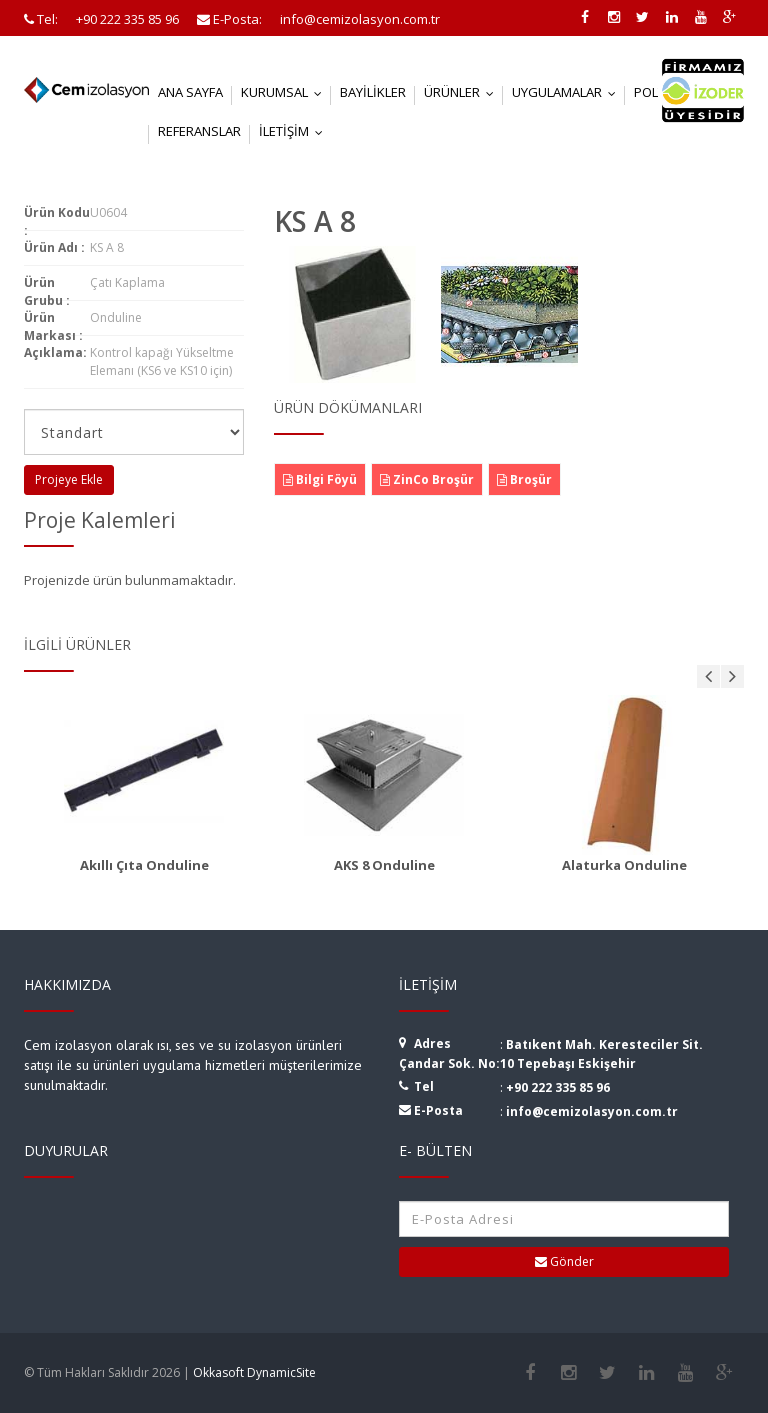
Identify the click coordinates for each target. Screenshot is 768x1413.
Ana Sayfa (190, 92)
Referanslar (199, 131)
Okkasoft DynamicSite (254, 1372)
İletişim (295, 131)
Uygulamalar (568, 92)
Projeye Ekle (69, 479)
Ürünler (463, 92)
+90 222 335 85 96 (558, 1087)
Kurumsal (286, 92)
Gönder (564, 1261)
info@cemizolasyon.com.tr (592, 1111)
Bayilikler (373, 92)
